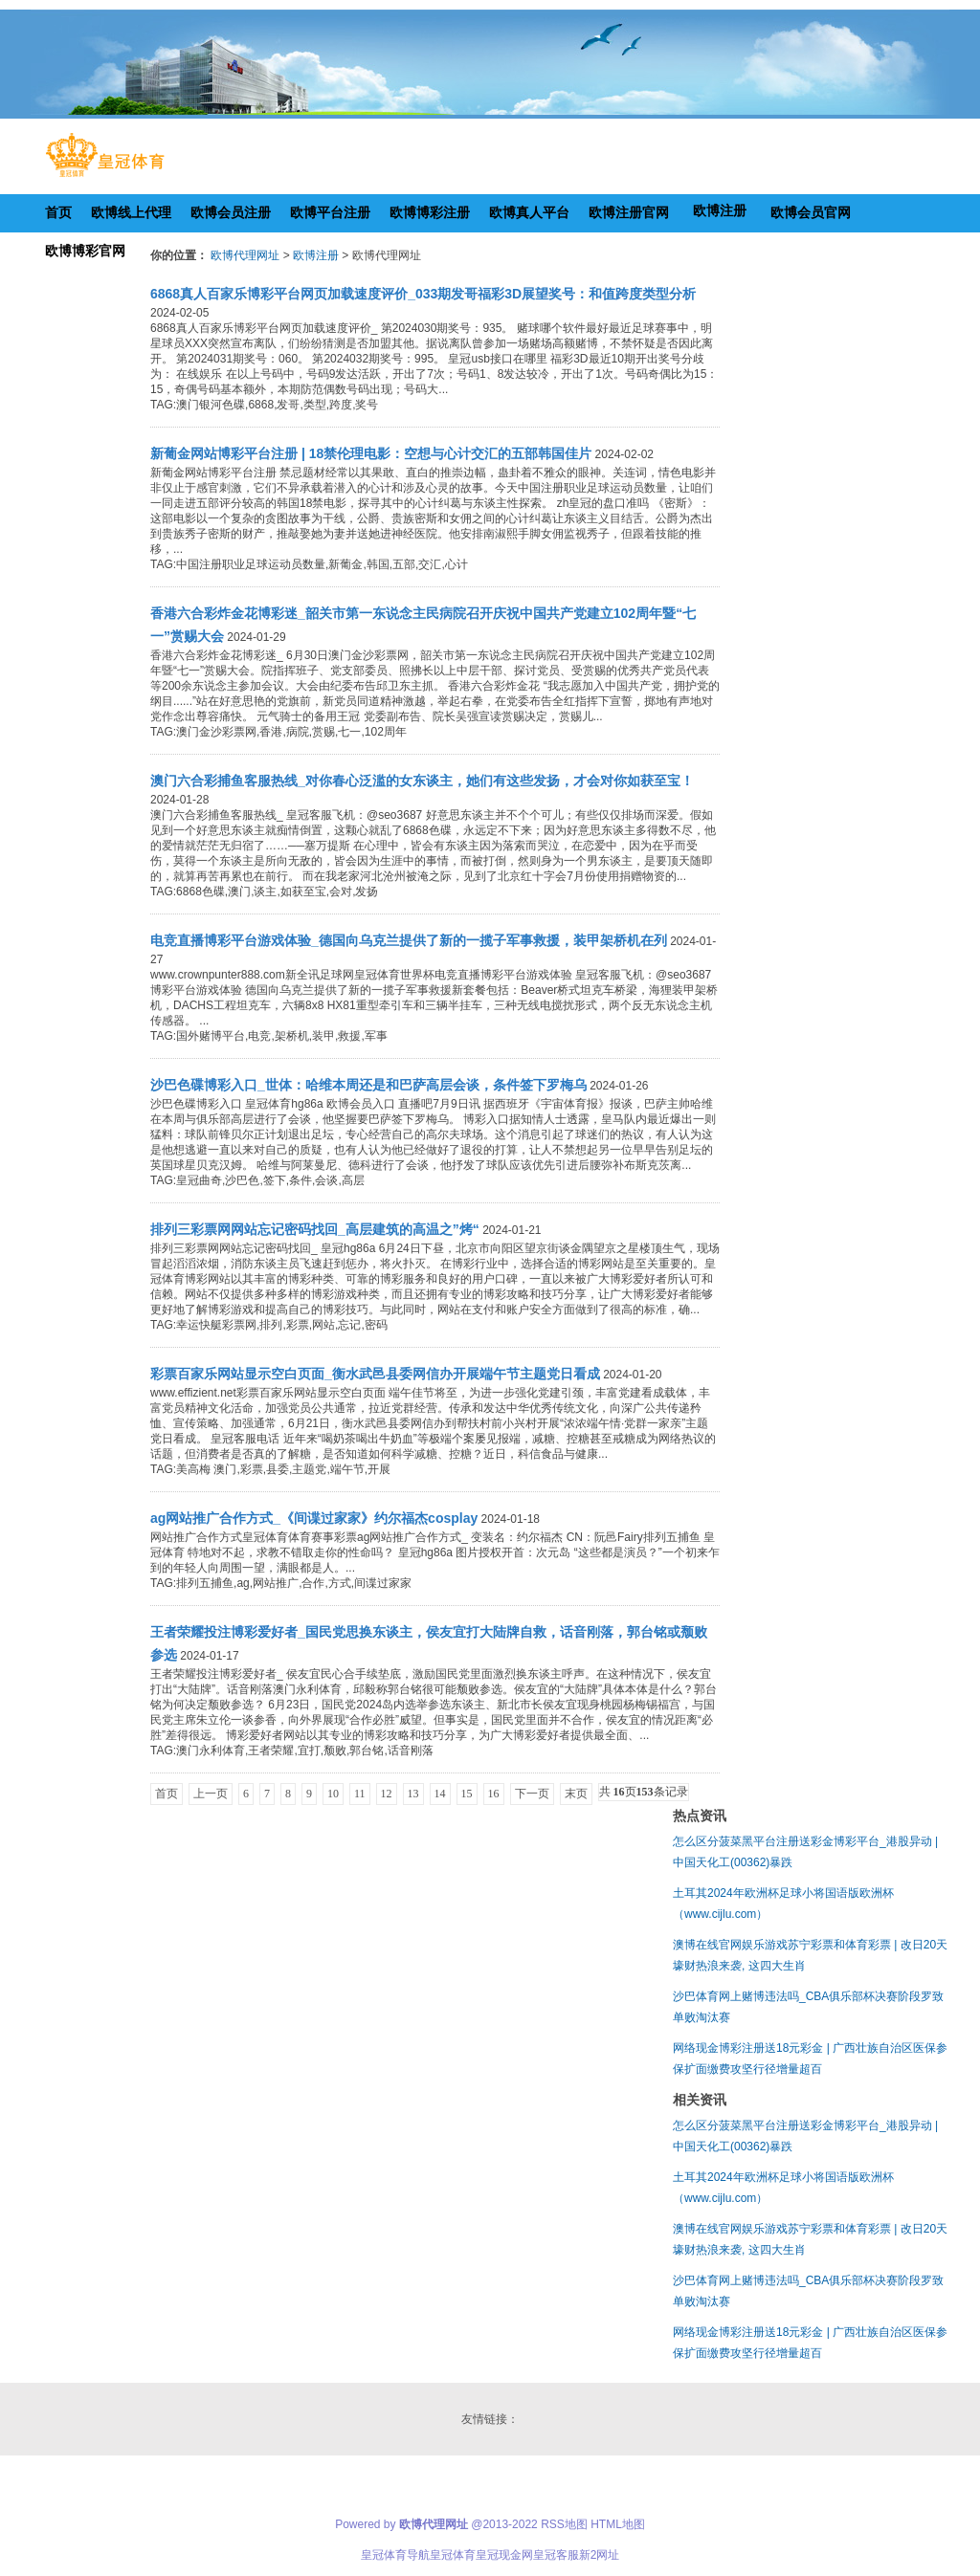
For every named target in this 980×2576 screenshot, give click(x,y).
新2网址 (599, 2555)
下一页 (532, 1793)
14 (440, 1793)
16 (494, 1793)
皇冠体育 (453, 2555)
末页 (576, 1793)
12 (386, 1793)
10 (333, 1793)
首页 (166, 1793)
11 (360, 1793)
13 (413, 1793)
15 (467, 1793)
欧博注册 (316, 255)
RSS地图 (564, 2524)
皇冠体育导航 (395, 2555)
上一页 (210, 1793)
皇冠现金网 (504, 2555)
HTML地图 (617, 2524)
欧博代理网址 (245, 255)
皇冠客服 (556, 2555)
